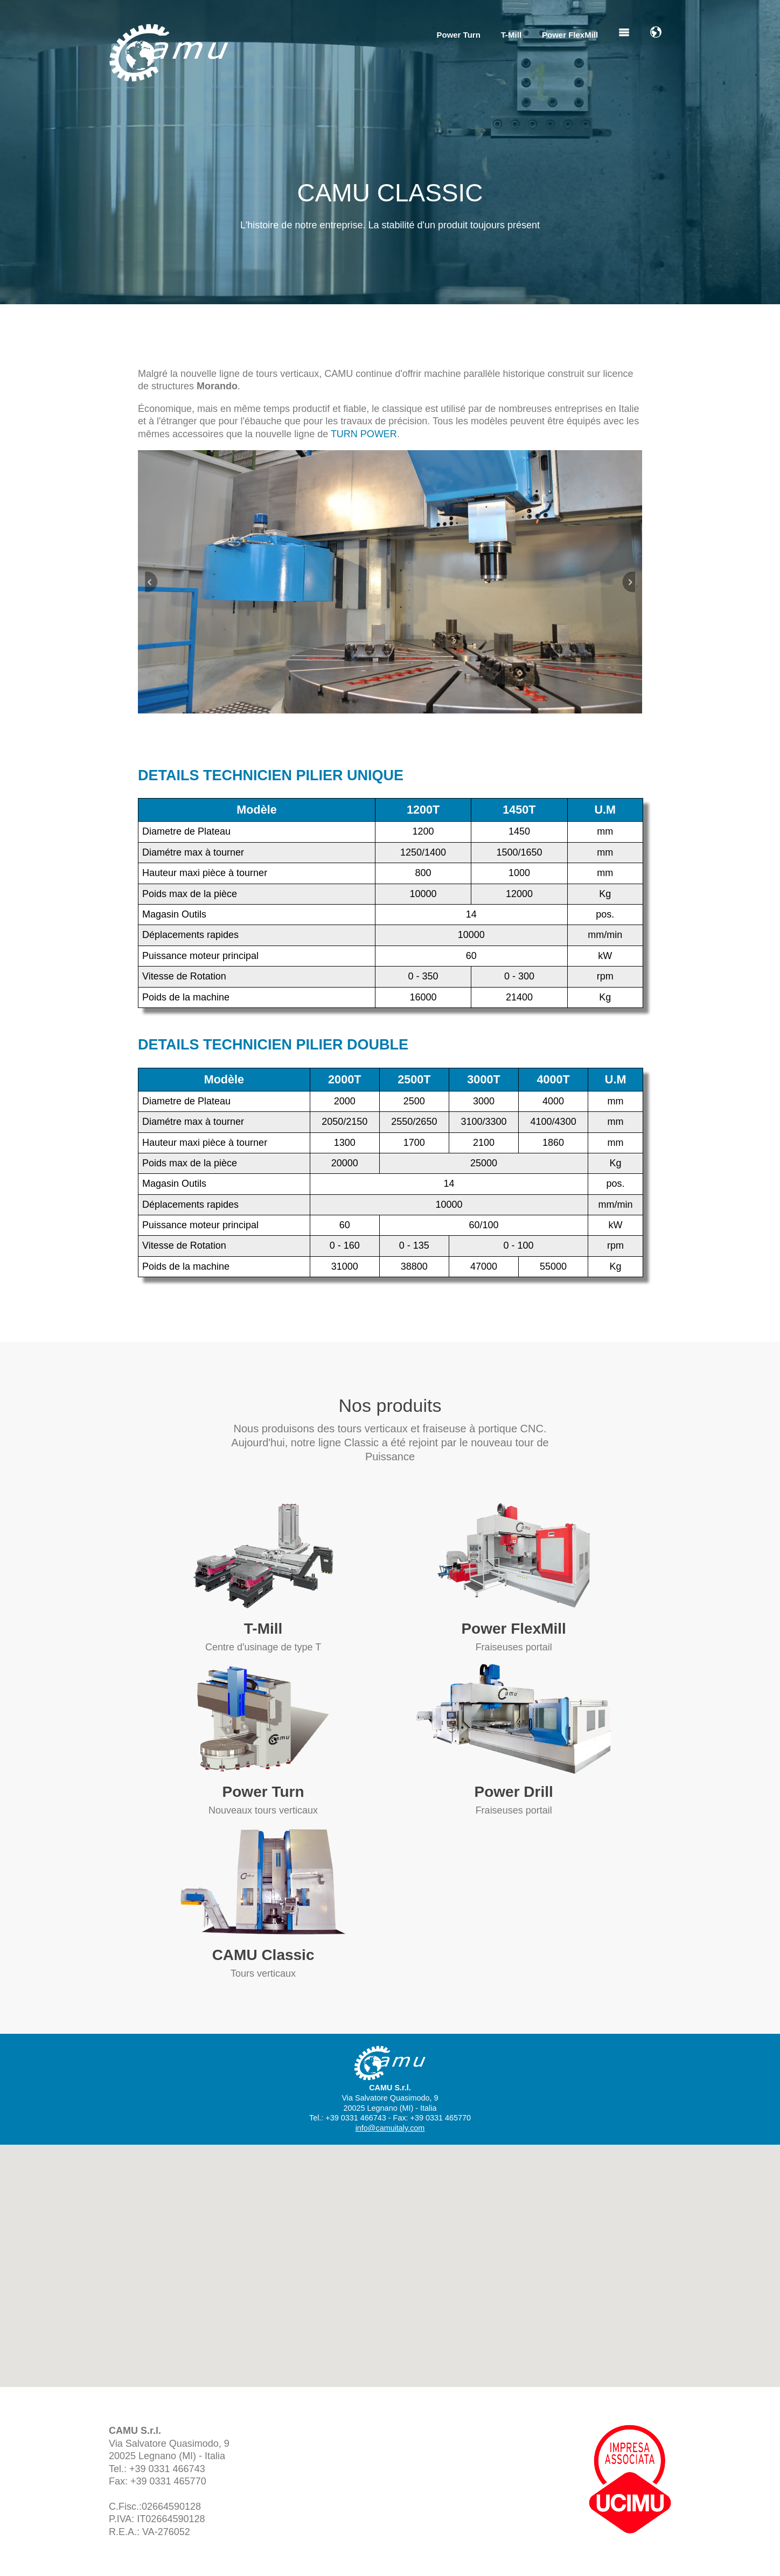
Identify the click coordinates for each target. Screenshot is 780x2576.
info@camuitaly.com (390, 2128)
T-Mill (511, 34)
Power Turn (458, 34)
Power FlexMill (570, 34)
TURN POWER (364, 434)
